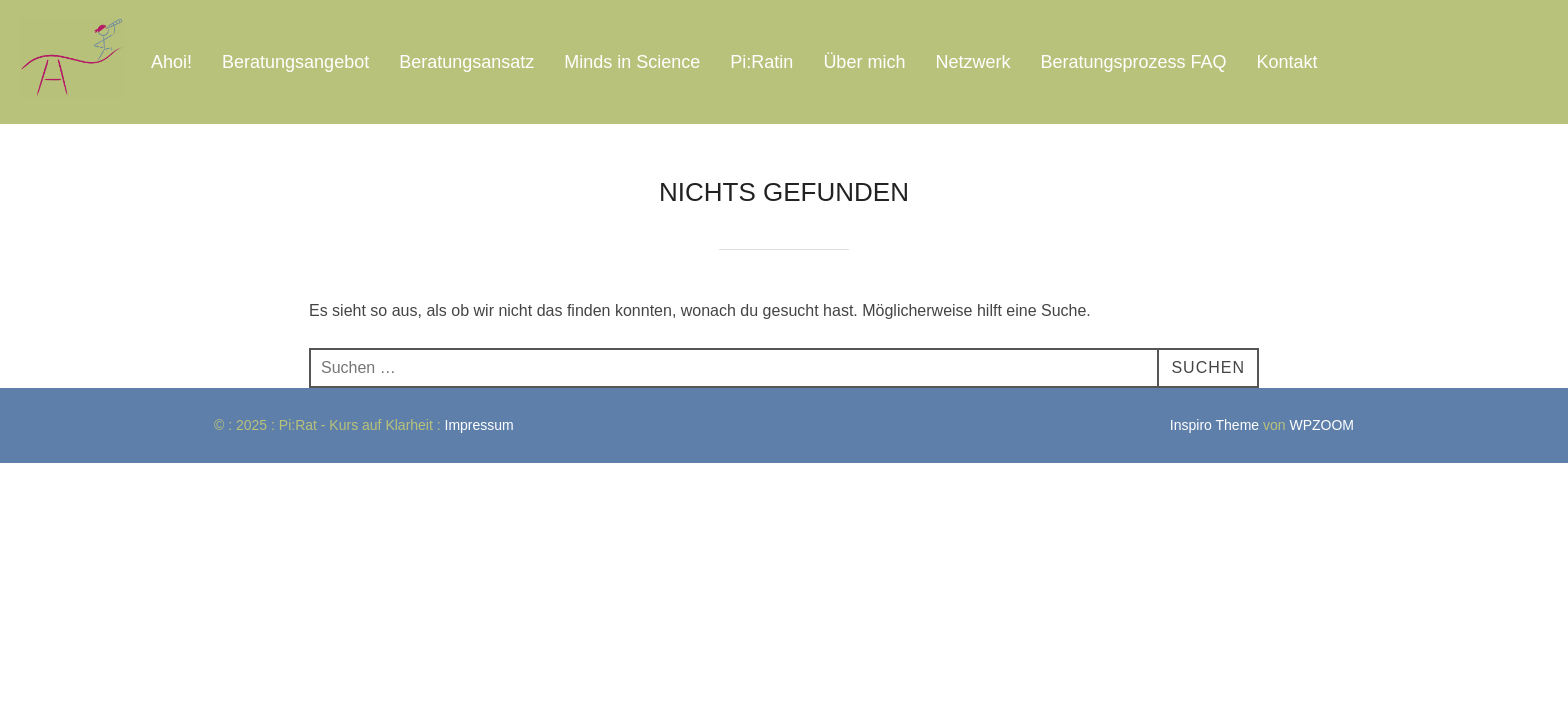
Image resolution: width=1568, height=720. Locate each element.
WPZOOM (1321, 425)
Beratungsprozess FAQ (1133, 62)
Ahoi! (171, 62)
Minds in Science (632, 62)
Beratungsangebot (295, 62)
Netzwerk (972, 62)
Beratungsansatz (466, 62)
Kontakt (1287, 62)
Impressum (481, 425)
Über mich (864, 62)
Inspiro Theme (1214, 425)
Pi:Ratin (761, 62)
